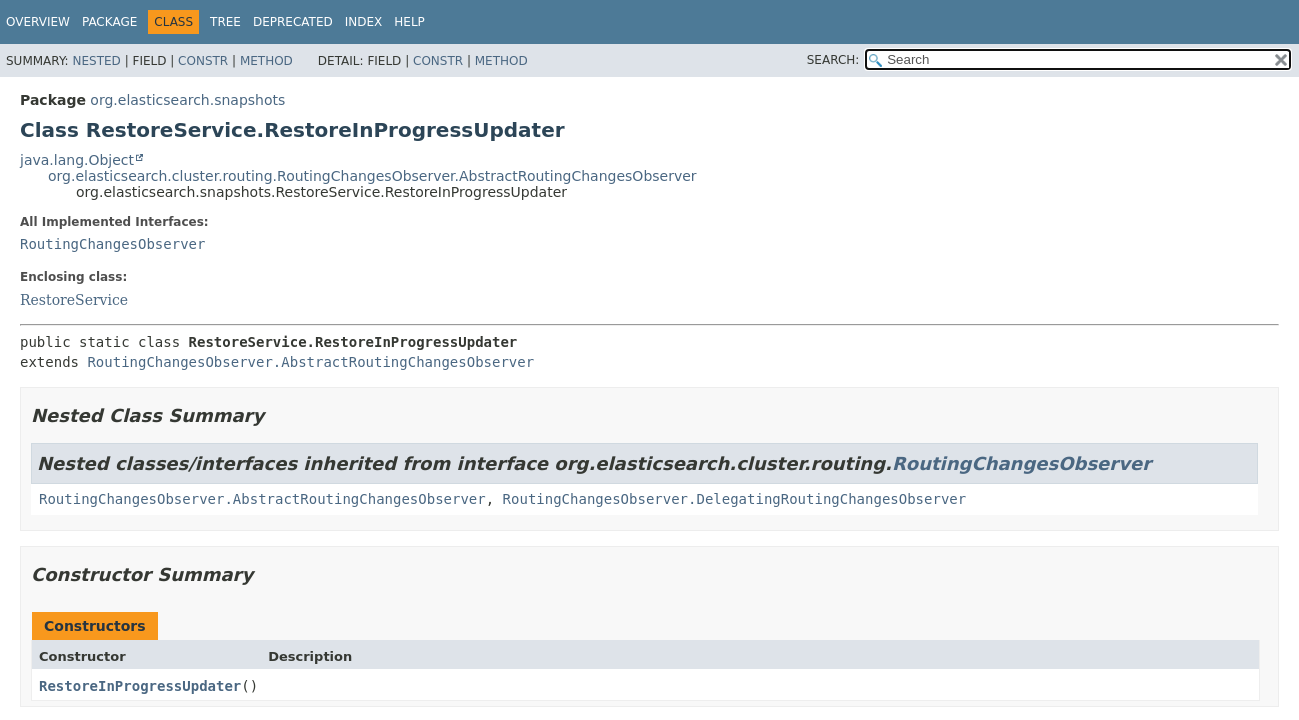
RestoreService (74, 300)
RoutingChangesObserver (112, 244)
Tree (225, 22)
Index (364, 22)
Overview (38, 22)
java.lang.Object (77, 160)
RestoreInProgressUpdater (140, 686)
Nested (96, 61)
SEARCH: (833, 60)
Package (109, 22)
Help (409, 22)
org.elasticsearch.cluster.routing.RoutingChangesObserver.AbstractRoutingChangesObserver (372, 176)
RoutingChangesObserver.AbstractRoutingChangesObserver (310, 362)
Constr (203, 61)
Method (266, 61)
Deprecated (293, 22)
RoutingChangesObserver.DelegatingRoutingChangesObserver (735, 499)
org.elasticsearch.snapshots (187, 100)
